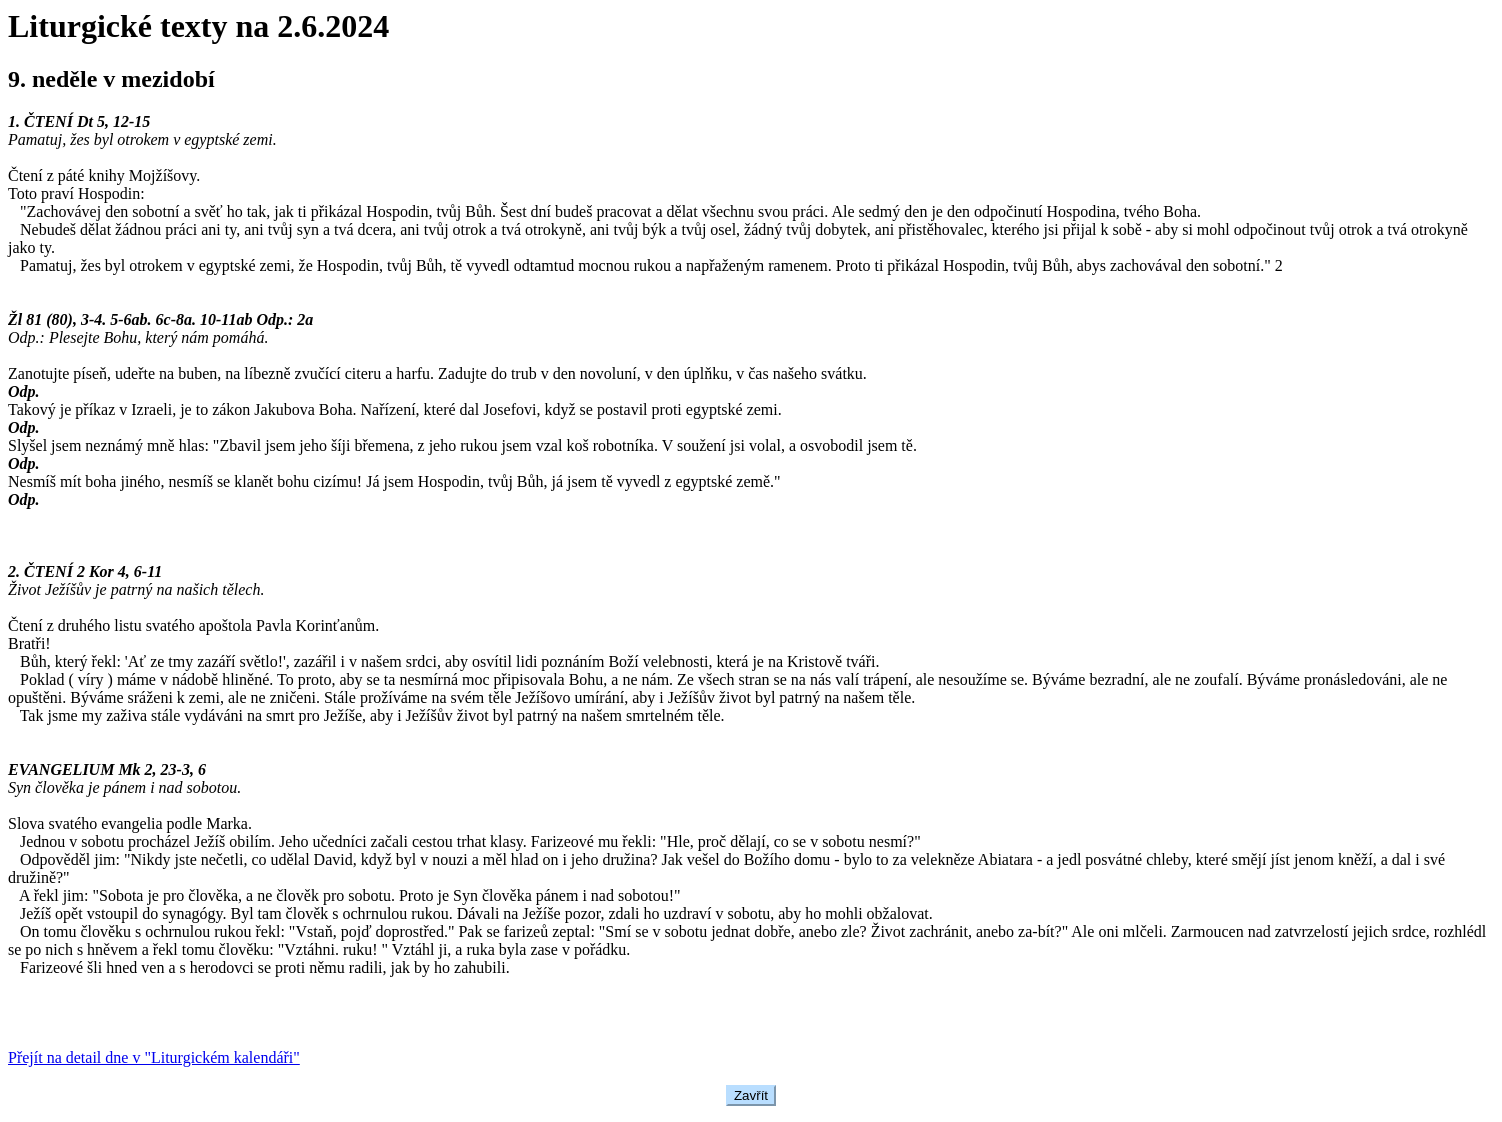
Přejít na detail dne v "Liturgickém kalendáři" (154, 1057)
